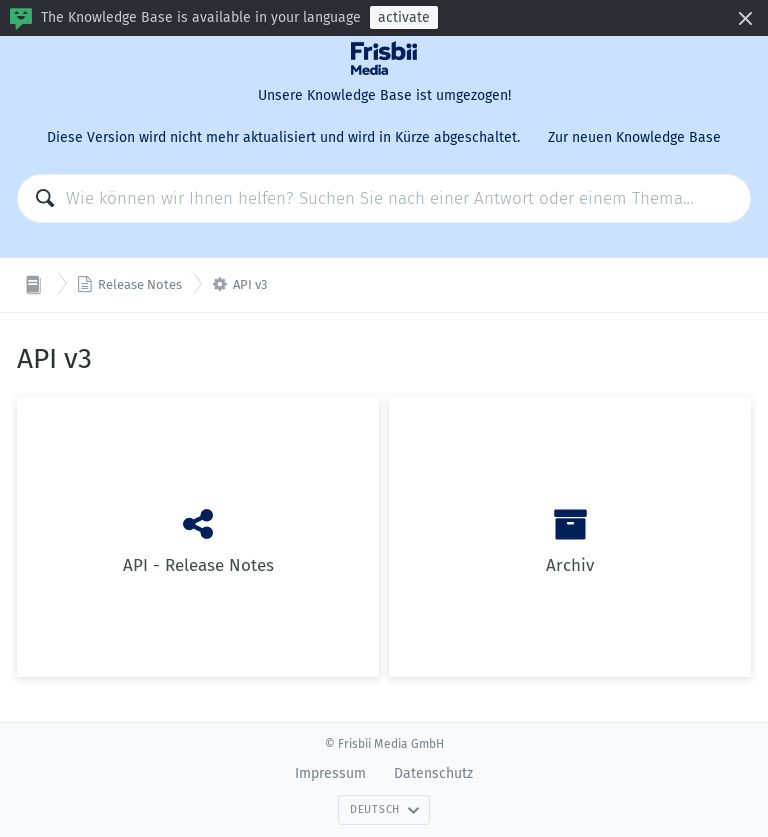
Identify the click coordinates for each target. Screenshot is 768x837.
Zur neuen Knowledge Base (634, 137)
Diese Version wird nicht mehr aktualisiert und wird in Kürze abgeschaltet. (283, 137)
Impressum (330, 773)
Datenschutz (433, 773)
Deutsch (385, 809)
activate (404, 17)
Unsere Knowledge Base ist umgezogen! (384, 95)
